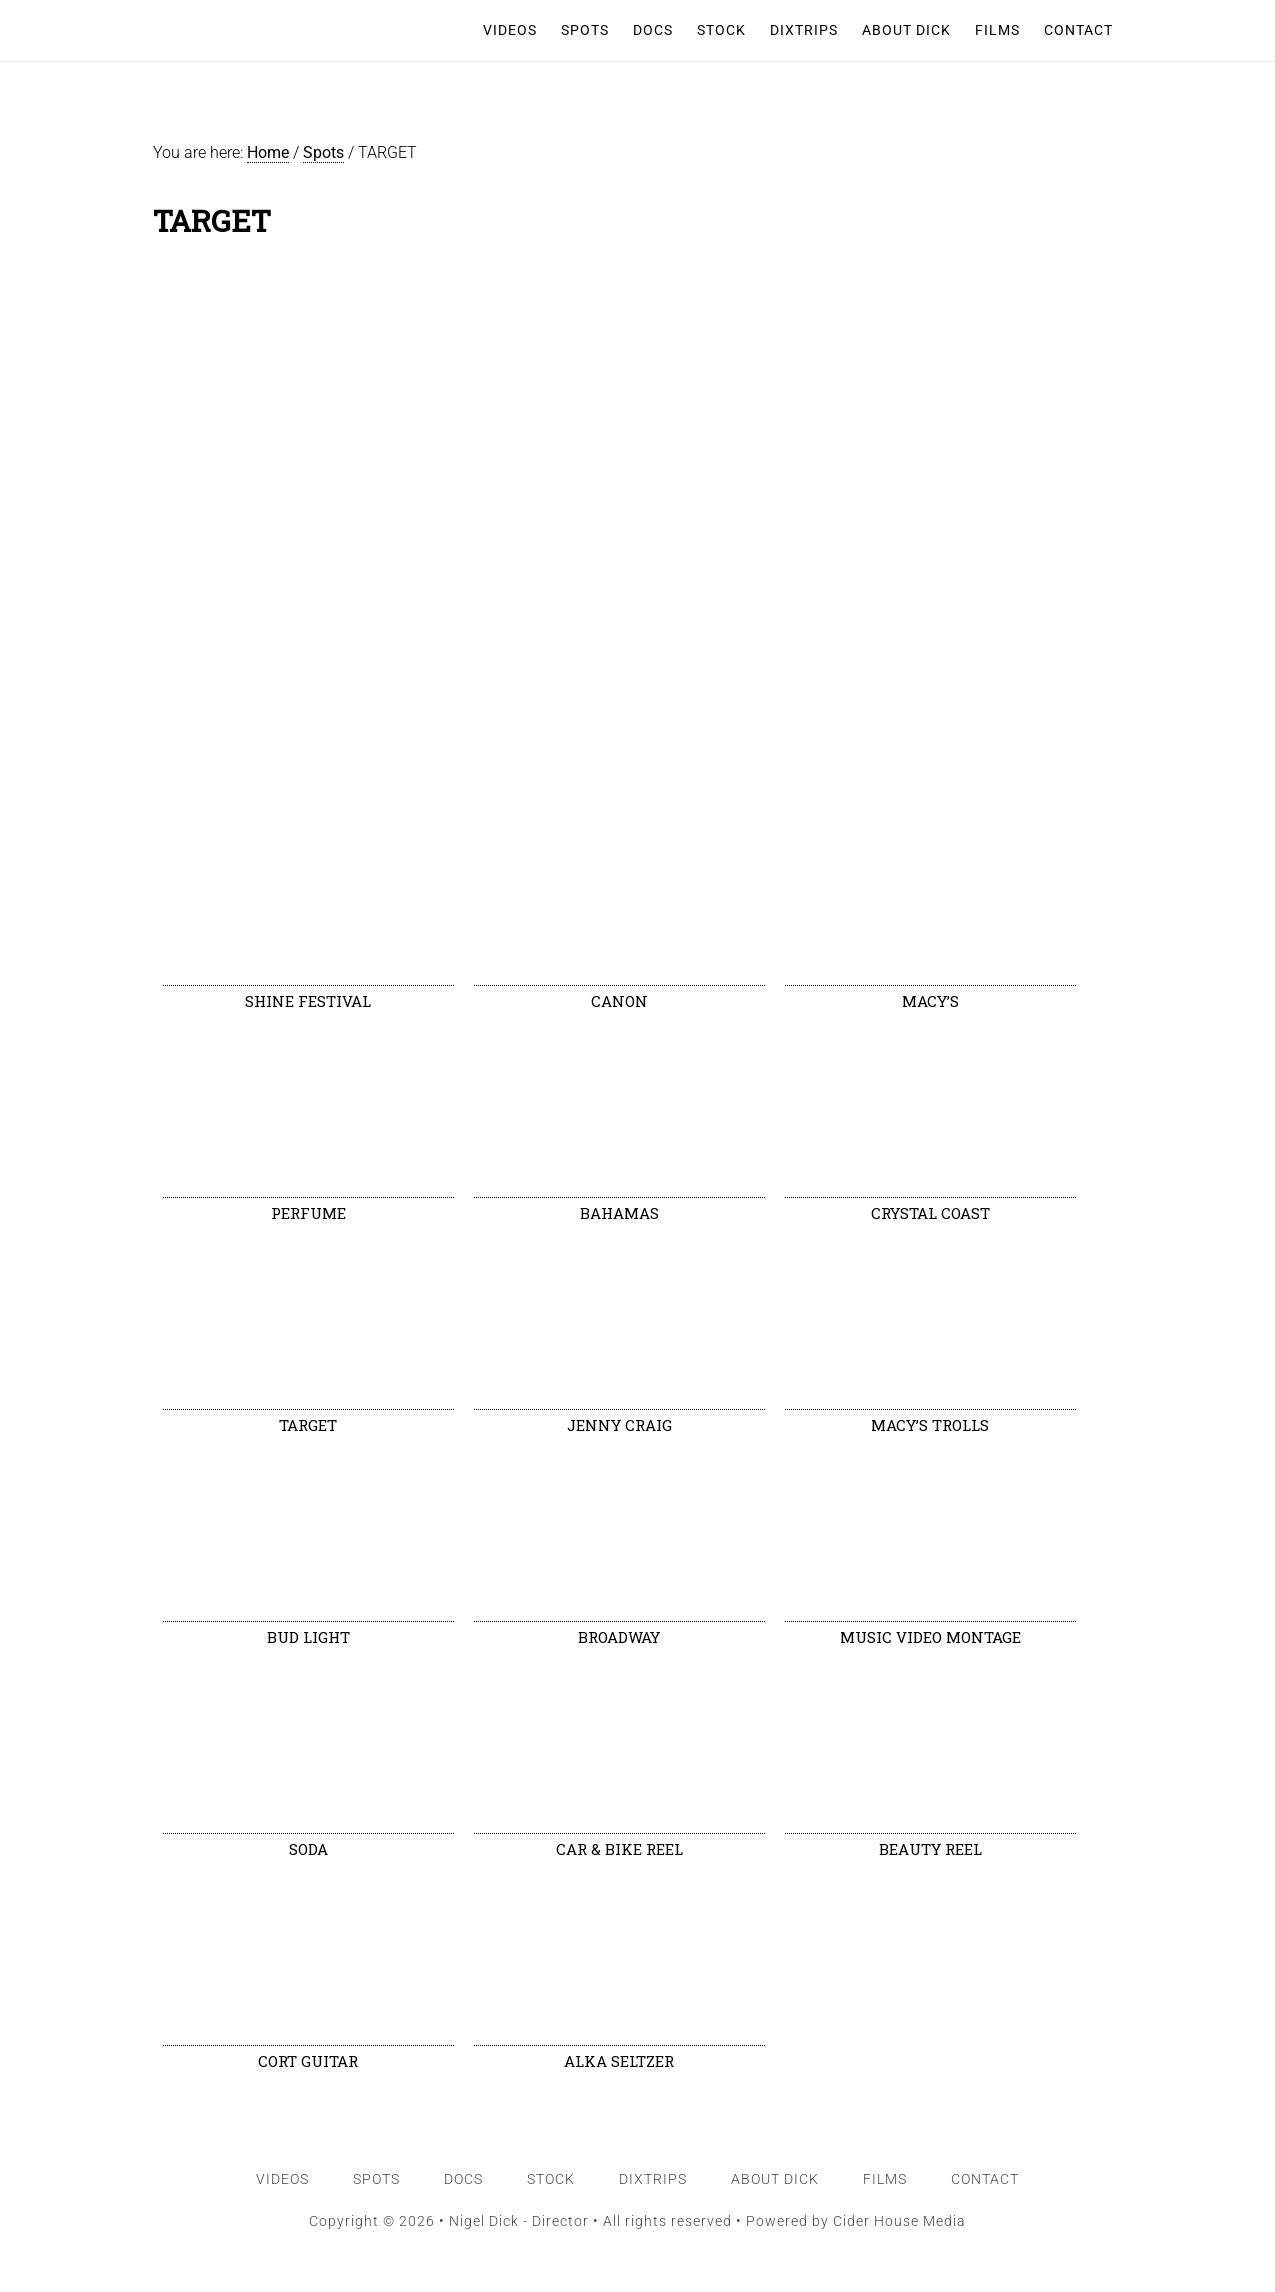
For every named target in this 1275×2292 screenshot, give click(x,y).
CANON (619, 1001)
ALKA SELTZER (619, 2061)
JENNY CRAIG (619, 1425)
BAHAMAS (619, 1213)
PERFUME (308, 1213)
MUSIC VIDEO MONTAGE (930, 1637)
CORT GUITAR (308, 2061)
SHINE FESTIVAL (308, 1001)
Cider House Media (899, 2221)
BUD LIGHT (308, 1637)
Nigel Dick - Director (247, 30)
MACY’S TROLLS (930, 1425)
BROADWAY (619, 1637)
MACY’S (930, 1001)
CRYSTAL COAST (930, 1213)
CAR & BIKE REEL (619, 1849)
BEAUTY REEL (930, 1849)
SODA (308, 1849)
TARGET (308, 1425)
